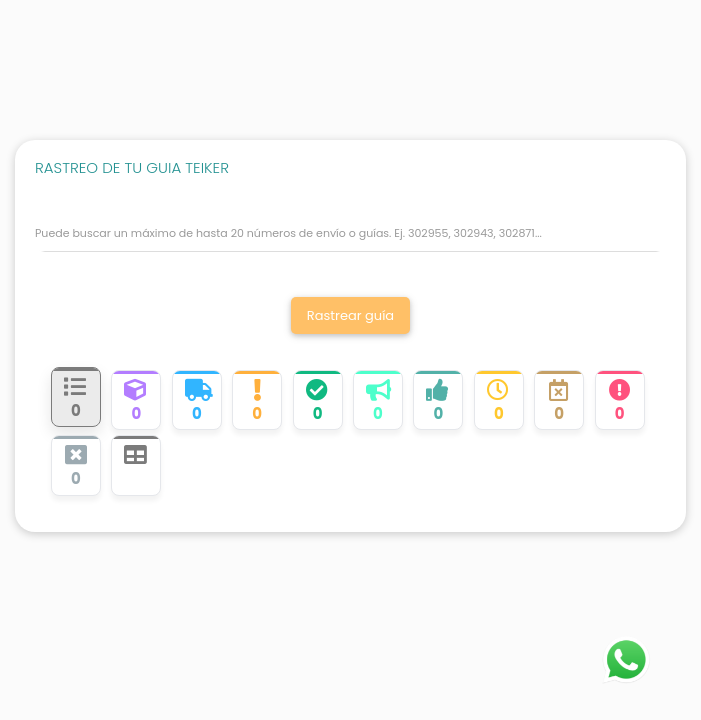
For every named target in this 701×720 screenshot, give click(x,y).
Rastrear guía (350, 315)
